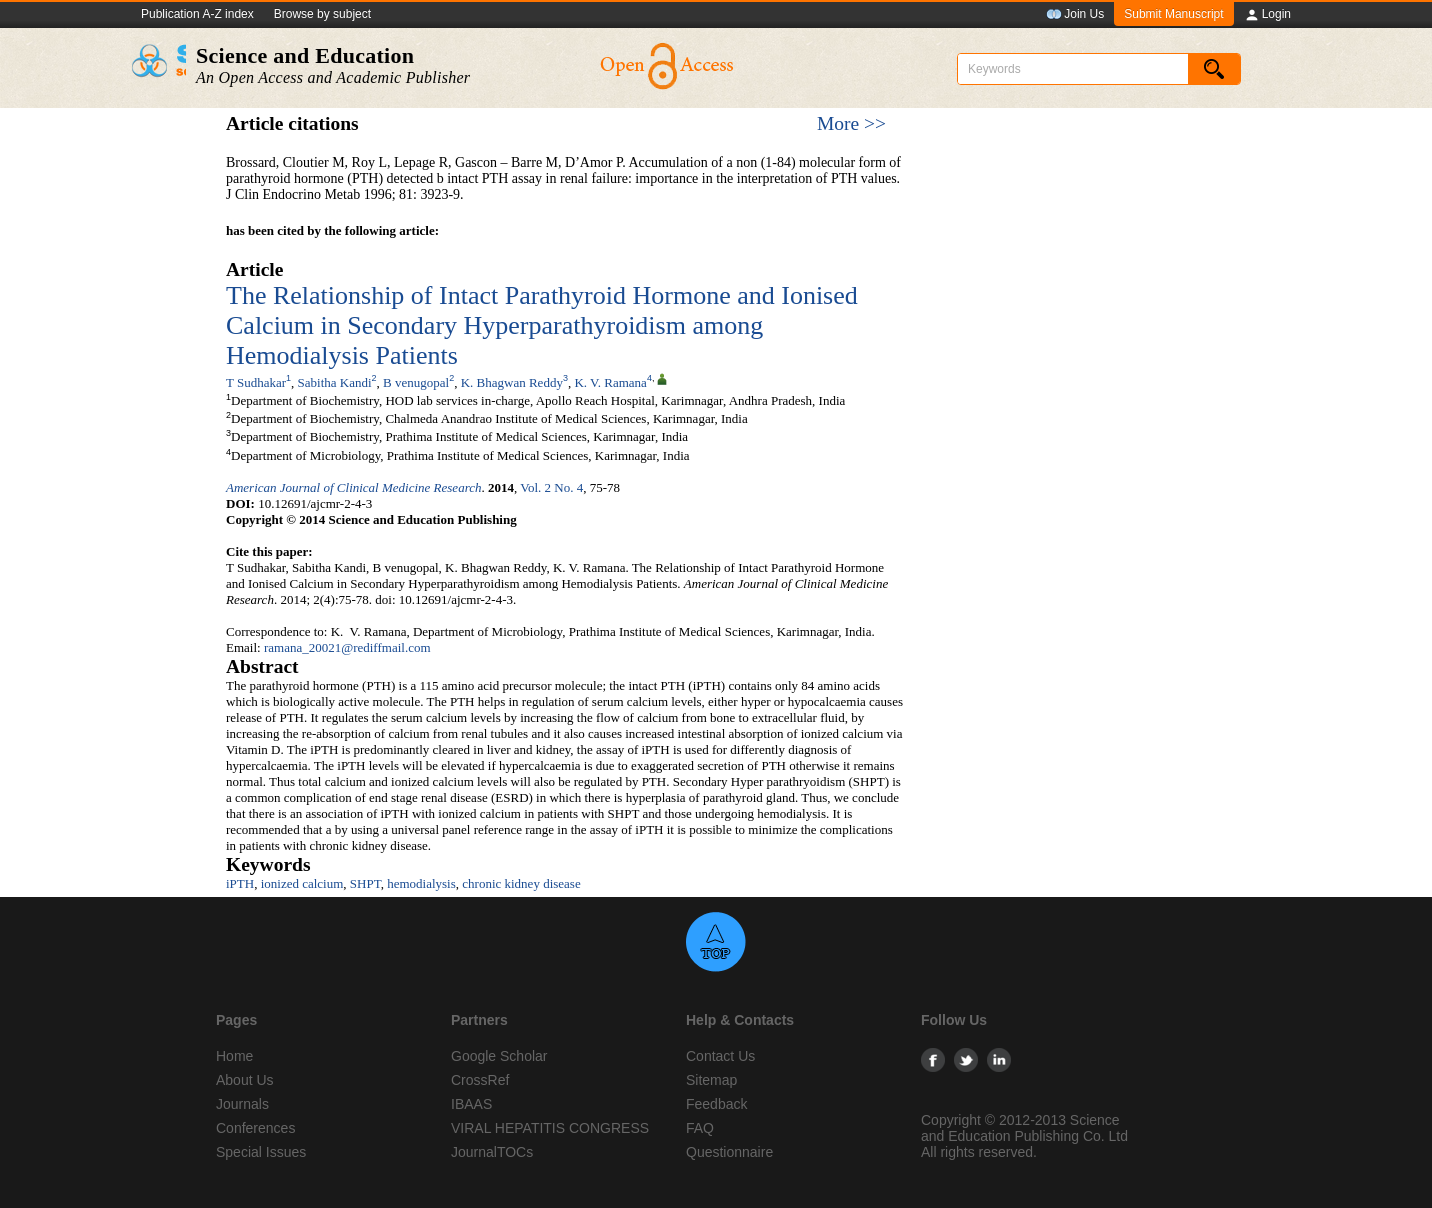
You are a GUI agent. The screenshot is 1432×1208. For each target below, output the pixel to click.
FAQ (700, 1128)
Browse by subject (322, 14)
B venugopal (416, 382)
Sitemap (711, 1080)
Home (234, 1056)
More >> (851, 123)
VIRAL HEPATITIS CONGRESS (550, 1128)
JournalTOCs (492, 1152)
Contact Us (720, 1056)
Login (1267, 15)
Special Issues (261, 1152)
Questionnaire (729, 1152)
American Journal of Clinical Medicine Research (353, 487)
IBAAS (471, 1104)
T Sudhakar (256, 382)
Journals (242, 1104)
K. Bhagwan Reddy (512, 382)
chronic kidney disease (521, 883)
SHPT (365, 883)
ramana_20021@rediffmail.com (347, 647)
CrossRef (480, 1080)
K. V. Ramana (610, 382)
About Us (245, 1080)
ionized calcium (302, 883)
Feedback (716, 1104)
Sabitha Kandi (335, 382)
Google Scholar (499, 1056)
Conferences (255, 1128)
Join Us (1075, 15)
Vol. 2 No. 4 (551, 487)
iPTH (240, 883)
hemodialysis (421, 883)
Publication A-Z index (197, 14)
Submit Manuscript (1173, 14)
